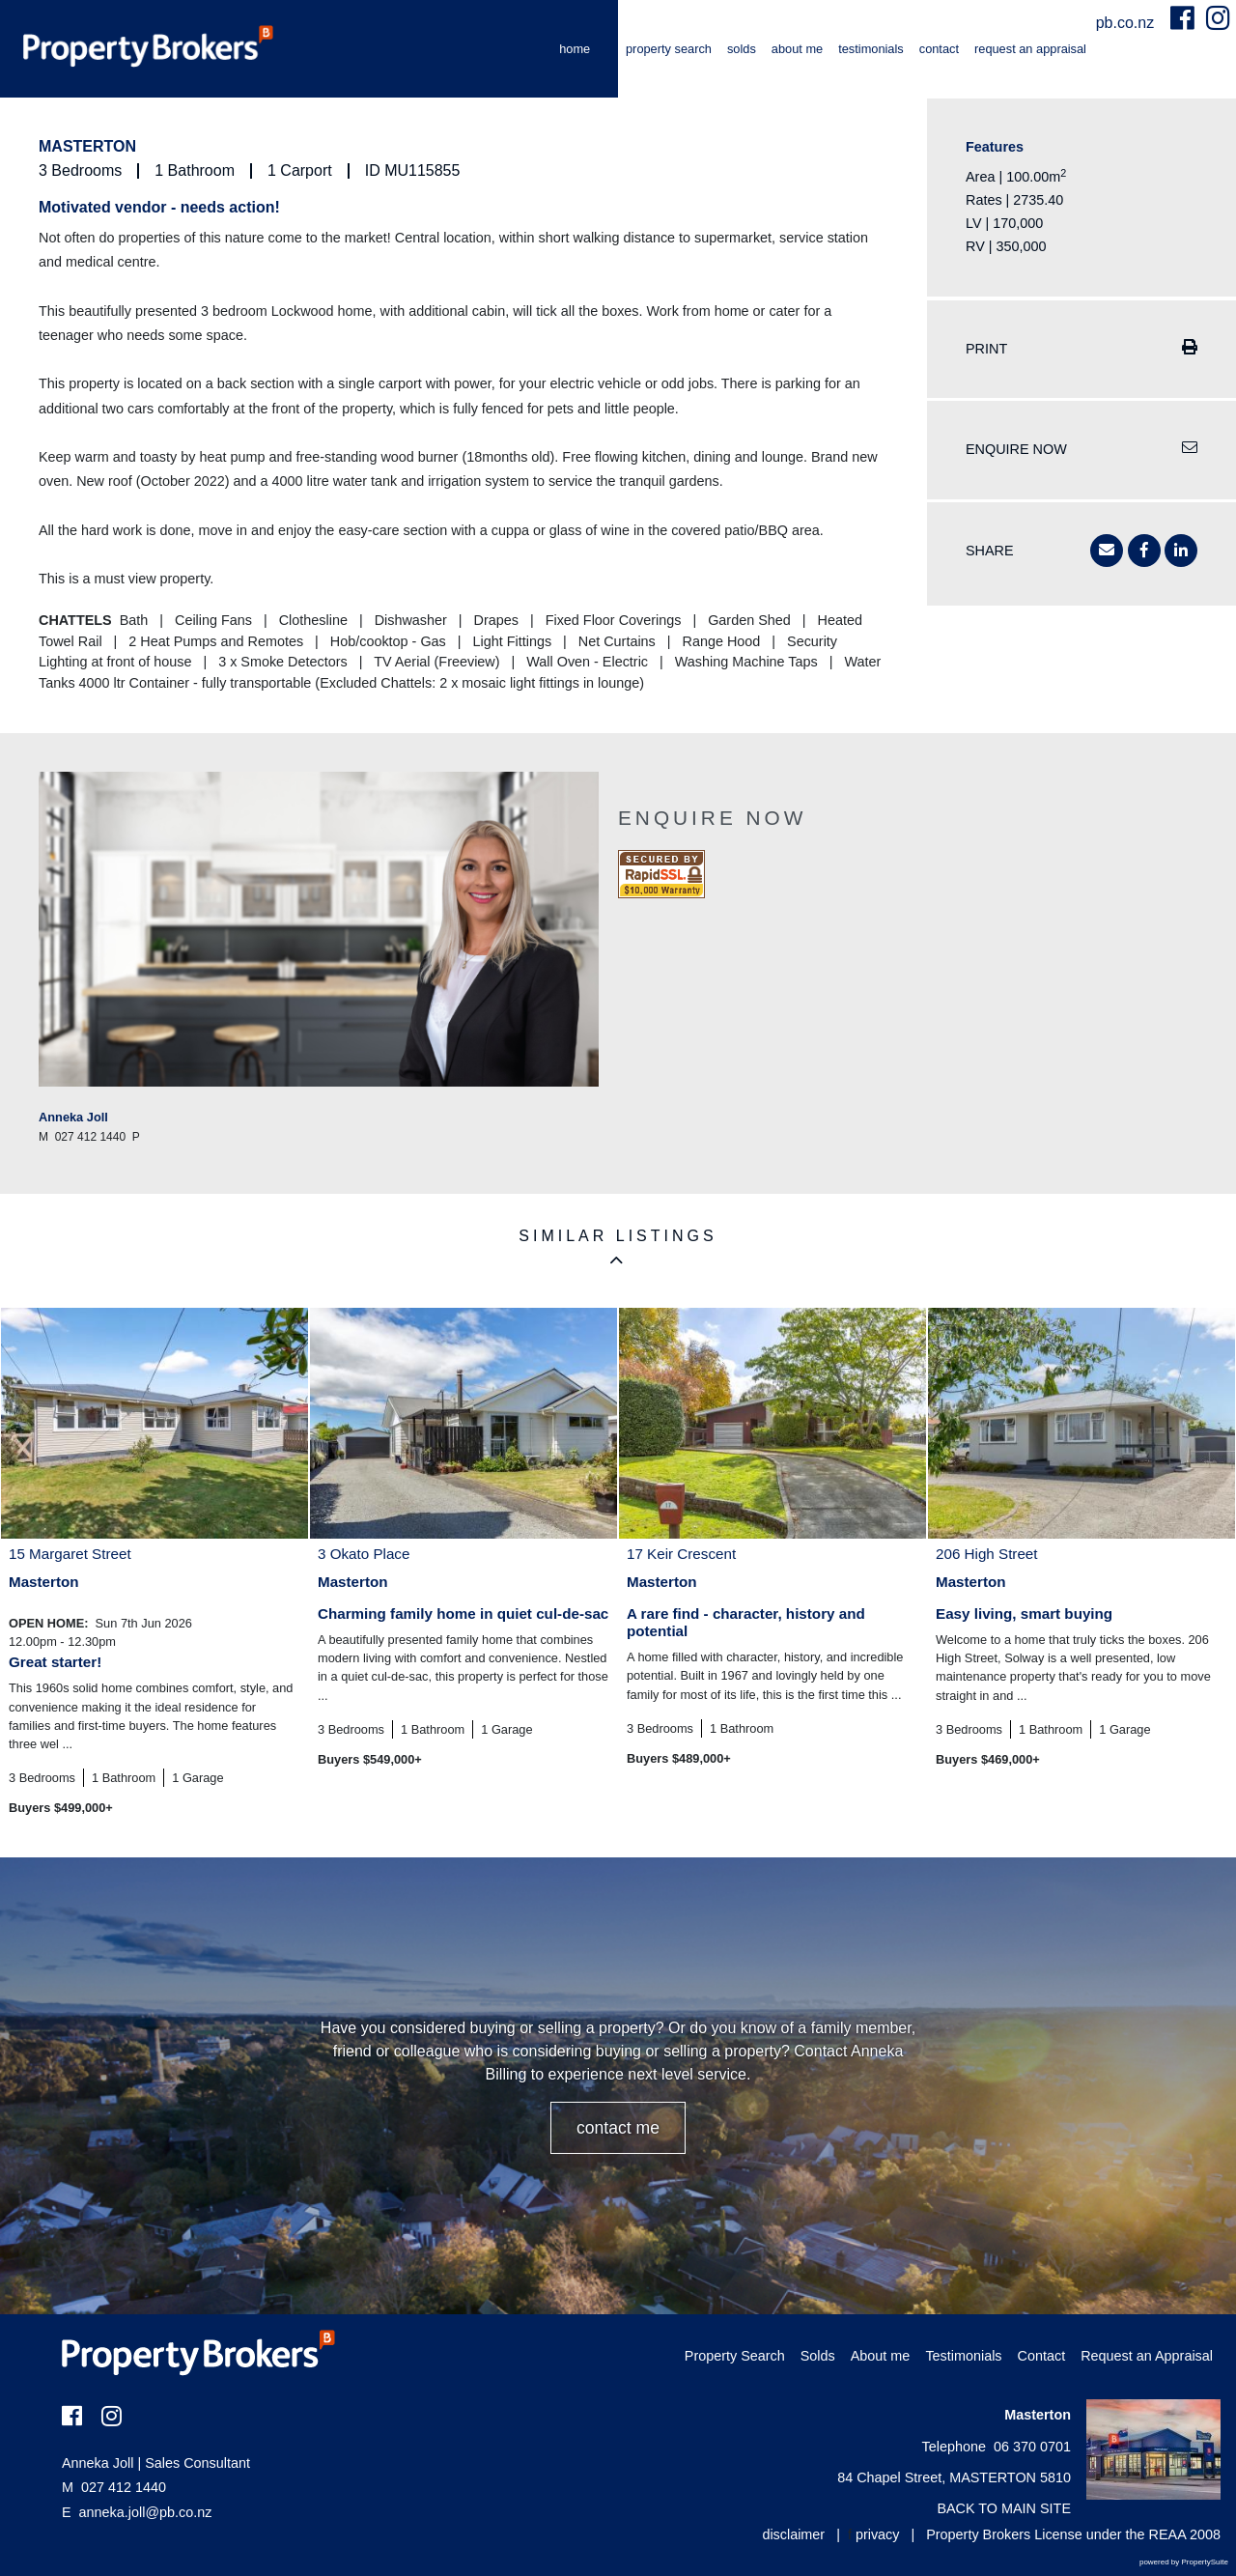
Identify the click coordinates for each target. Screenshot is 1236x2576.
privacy (878, 2534)
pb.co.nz (1127, 22)
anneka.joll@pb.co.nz (145, 2512)
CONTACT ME (618, 2127)
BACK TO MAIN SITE (1004, 2508)
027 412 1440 (114, 2487)
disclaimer (793, 2534)
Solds (741, 49)
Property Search (669, 49)
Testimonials (871, 49)
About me (797, 49)
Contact (939, 49)
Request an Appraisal (1030, 49)
